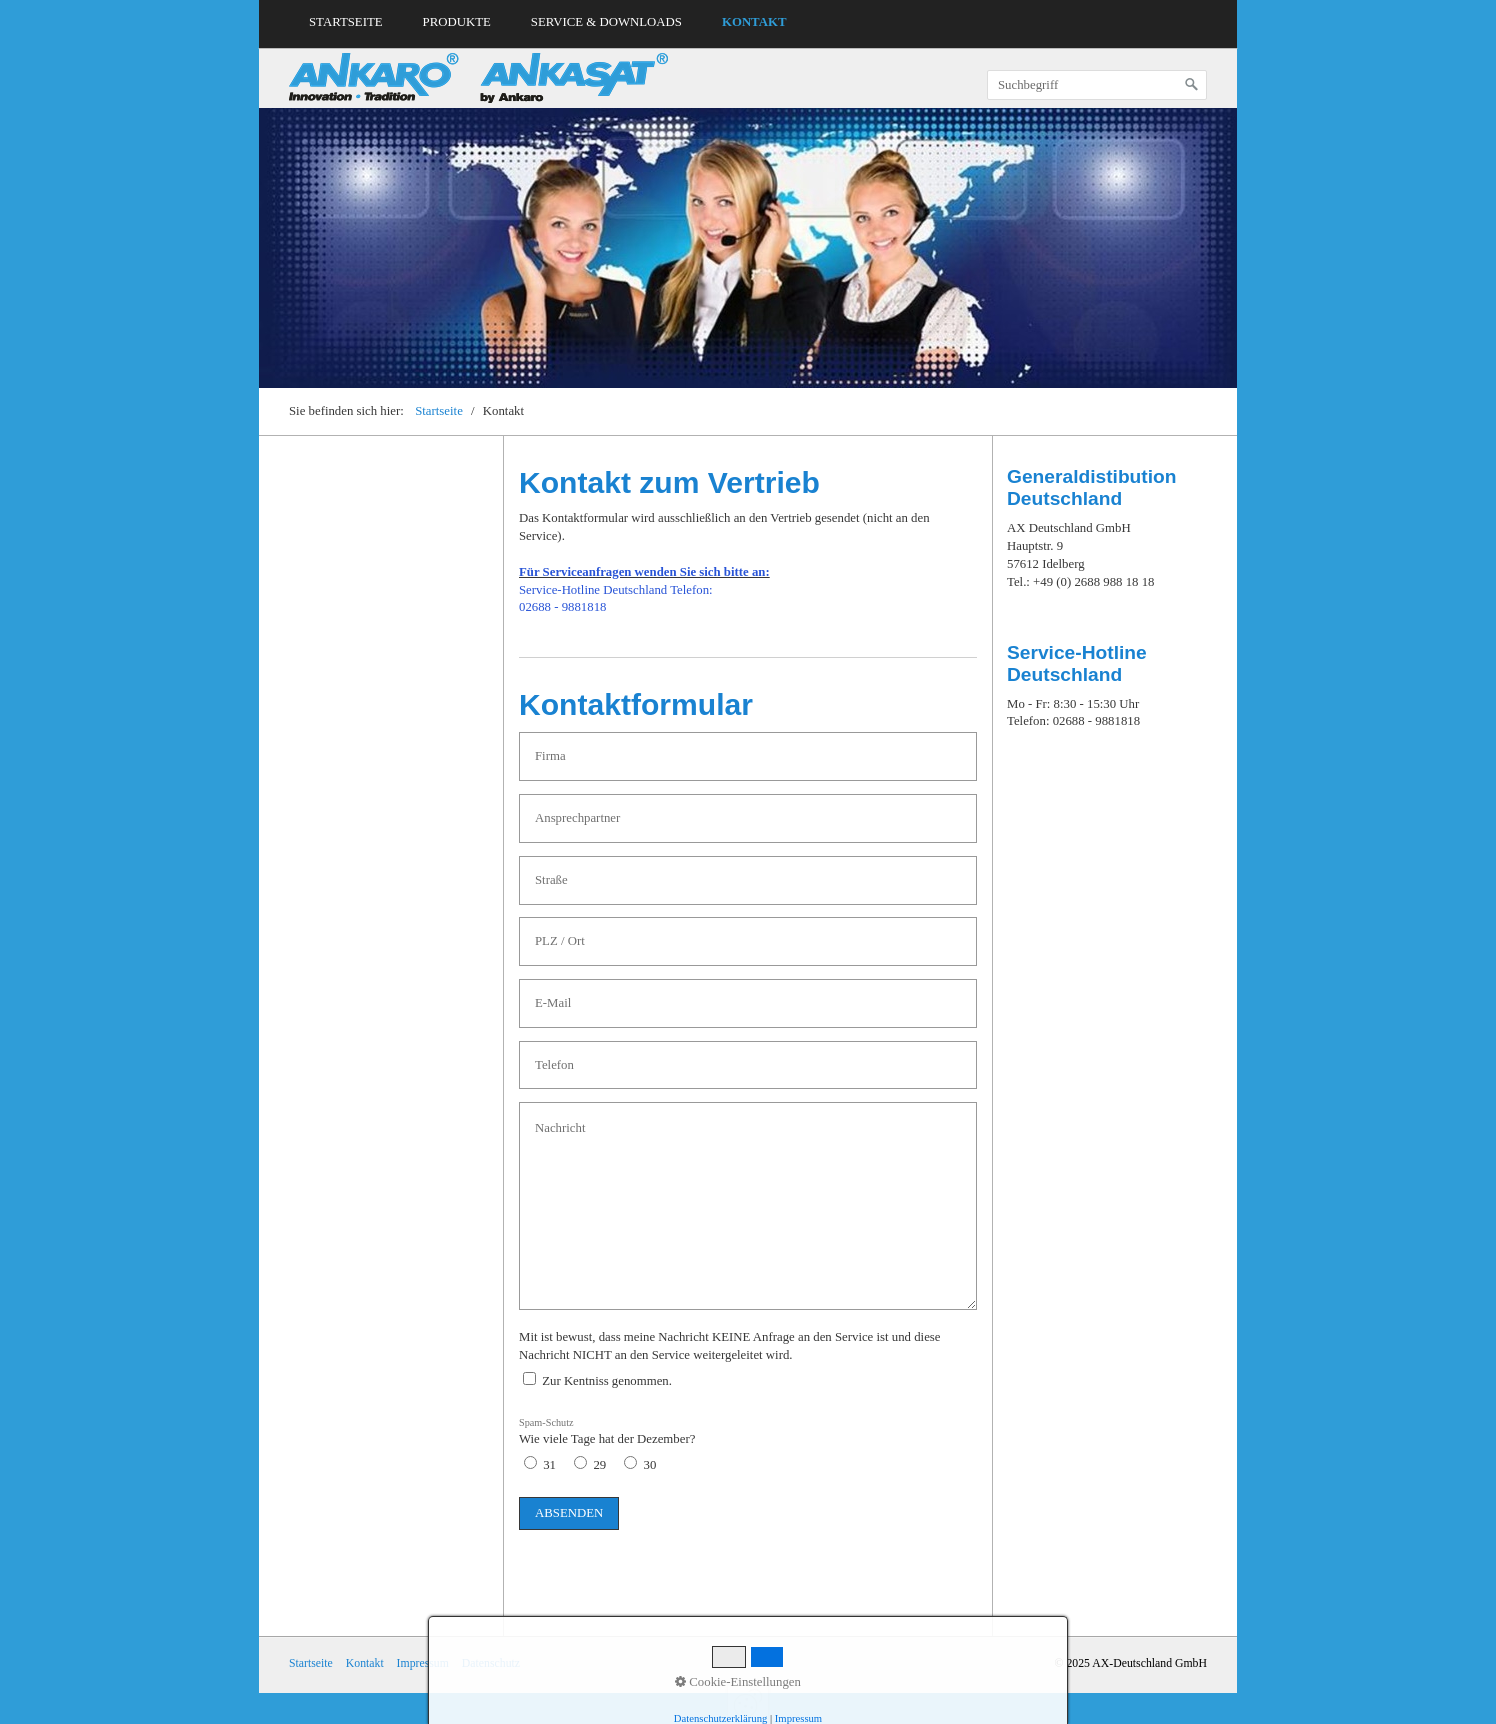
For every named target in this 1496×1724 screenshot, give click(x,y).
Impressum (423, 1663)
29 (599, 1465)
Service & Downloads (606, 22)
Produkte (457, 22)
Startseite (346, 22)
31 (549, 1465)
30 (650, 1465)
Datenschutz (491, 1663)
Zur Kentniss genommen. (607, 1381)
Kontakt (754, 22)
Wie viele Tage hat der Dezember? (607, 1432)
